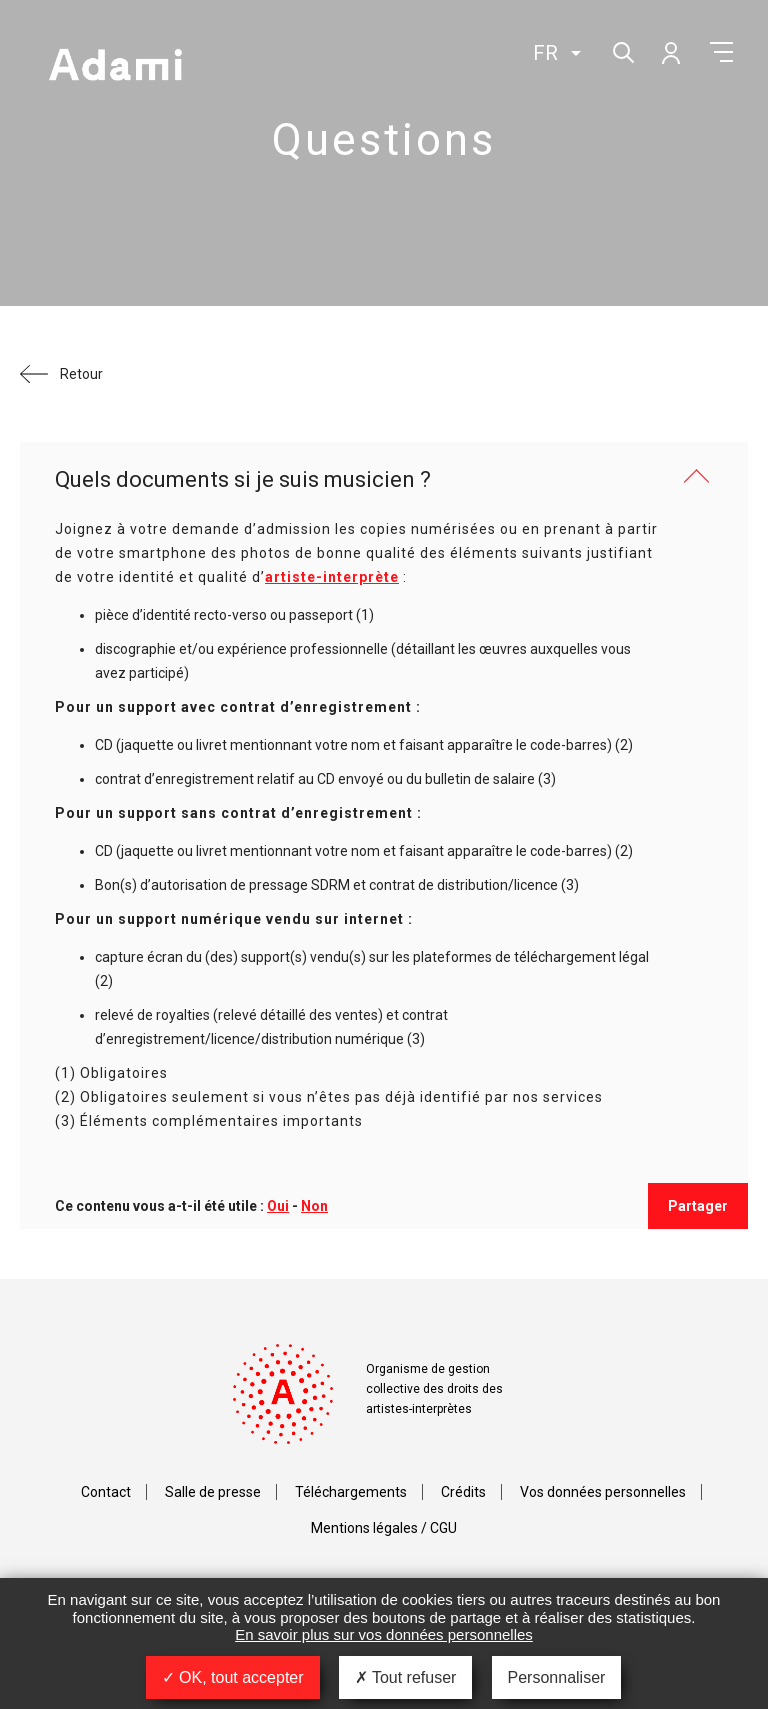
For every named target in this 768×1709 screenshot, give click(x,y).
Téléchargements (351, 1492)
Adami (115, 67)
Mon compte (670, 52)
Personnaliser (557, 1677)
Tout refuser (406, 1677)
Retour (81, 374)
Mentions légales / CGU (384, 1528)
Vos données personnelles (603, 1492)
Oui (278, 1206)
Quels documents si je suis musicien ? (243, 479)
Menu (721, 52)
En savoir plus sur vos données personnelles (384, 1634)
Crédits (463, 1492)
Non (314, 1206)
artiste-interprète (332, 577)
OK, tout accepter (233, 1677)
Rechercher (621, 50)
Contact (106, 1492)
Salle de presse (213, 1492)
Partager (698, 1206)
